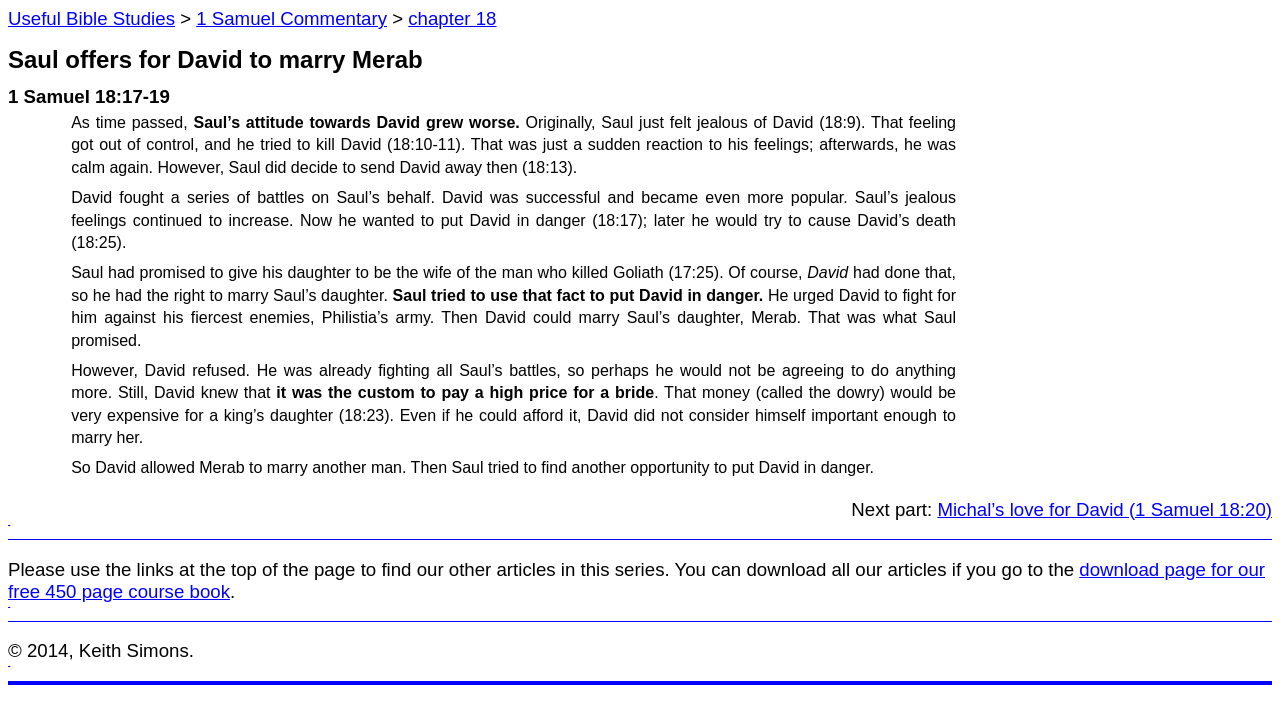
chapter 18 (452, 18)
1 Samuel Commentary (291, 18)
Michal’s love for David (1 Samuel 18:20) (1104, 509)
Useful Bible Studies (91, 18)
